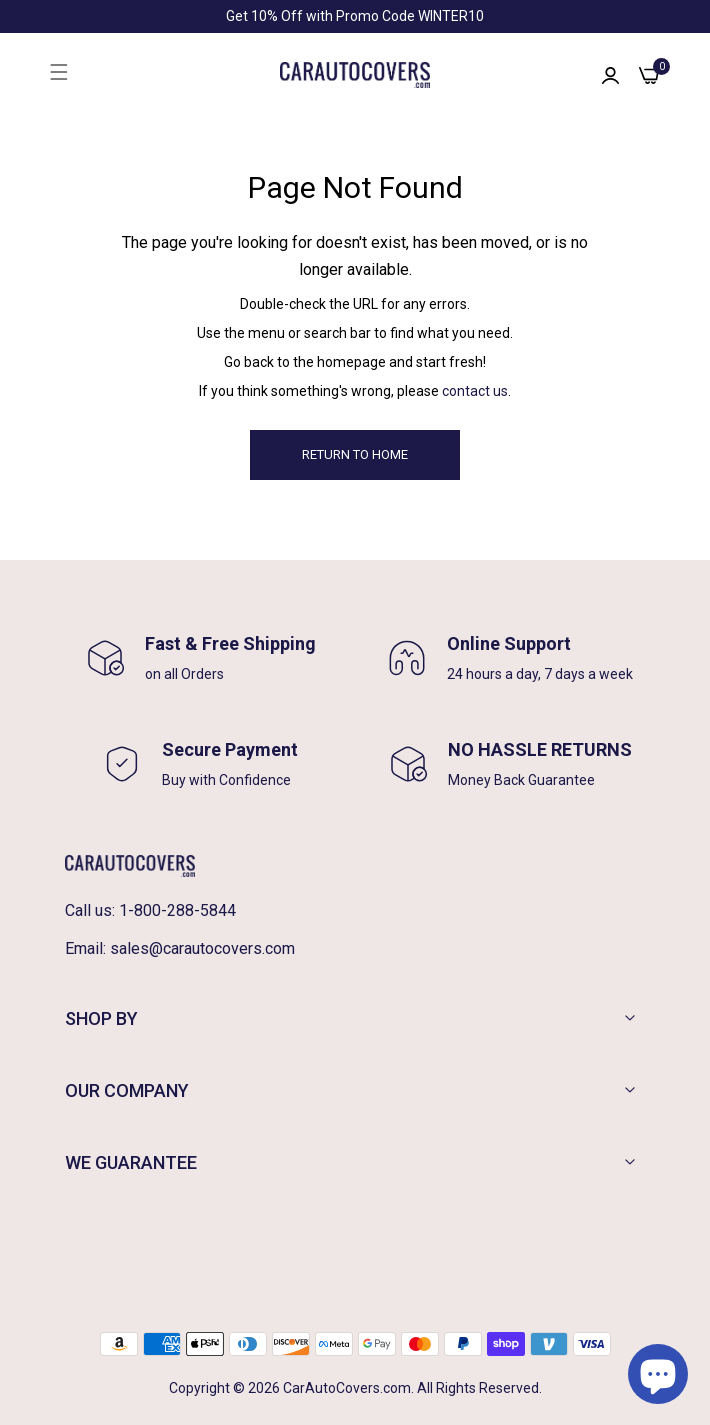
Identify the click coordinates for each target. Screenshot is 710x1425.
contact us (475, 391)
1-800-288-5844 (177, 910)
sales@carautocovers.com (202, 948)
